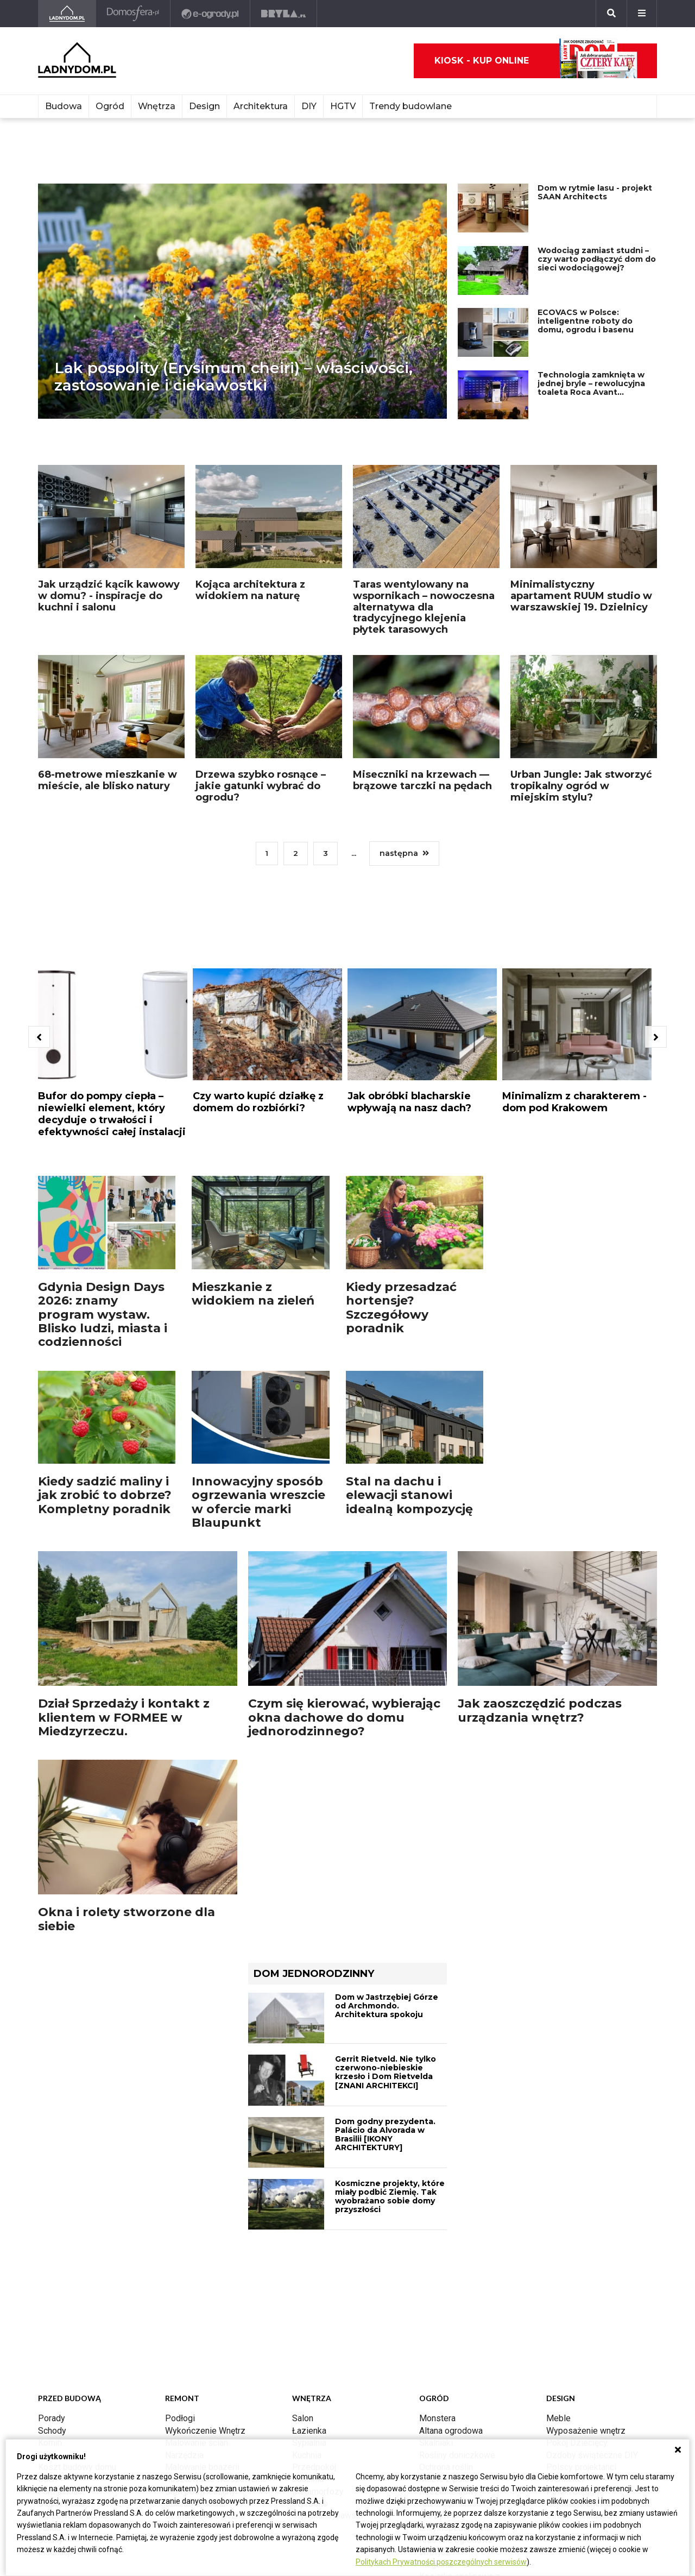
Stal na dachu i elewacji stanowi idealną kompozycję (409, 1495)
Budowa (63, 106)
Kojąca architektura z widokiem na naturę (250, 590)
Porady (51, 2418)
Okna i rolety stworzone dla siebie (126, 1919)
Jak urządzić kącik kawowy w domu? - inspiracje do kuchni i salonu (109, 595)
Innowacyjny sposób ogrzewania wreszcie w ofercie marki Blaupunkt (258, 1502)
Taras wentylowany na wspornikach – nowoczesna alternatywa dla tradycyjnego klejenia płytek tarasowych (424, 606)
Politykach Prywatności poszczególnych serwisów (441, 2562)
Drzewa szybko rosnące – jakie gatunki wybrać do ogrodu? (260, 786)
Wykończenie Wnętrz (205, 2431)
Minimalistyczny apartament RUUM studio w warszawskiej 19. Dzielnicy (581, 595)
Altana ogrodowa (451, 2431)
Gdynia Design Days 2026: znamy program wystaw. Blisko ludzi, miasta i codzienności (102, 1314)
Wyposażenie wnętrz (586, 2431)
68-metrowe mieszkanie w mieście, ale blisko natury (107, 780)
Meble (558, 2418)
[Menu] (641, 13)
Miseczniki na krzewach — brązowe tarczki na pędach (422, 780)
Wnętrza (156, 106)
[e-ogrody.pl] (210, 13)
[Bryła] (283, 13)
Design (204, 106)
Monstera (437, 2418)
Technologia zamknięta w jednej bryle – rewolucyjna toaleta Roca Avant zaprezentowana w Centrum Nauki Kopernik (591, 392)
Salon (302, 2418)
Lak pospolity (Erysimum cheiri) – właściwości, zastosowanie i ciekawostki (233, 376)
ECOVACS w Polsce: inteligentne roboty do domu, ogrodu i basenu (586, 321)
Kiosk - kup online (535, 60)
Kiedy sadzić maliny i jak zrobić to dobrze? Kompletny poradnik (105, 1495)
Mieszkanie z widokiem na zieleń (253, 1294)
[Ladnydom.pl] (67, 13)
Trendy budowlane (410, 106)
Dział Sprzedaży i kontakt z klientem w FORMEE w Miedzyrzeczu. (124, 1717)
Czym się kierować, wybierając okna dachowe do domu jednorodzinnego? (344, 1717)
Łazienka (309, 2431)
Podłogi (180, 2418)
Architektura (260, 106)
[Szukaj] (611, 13)
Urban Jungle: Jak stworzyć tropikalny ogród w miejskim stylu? (581, 786)
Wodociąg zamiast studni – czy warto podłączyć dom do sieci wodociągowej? (597, 259)
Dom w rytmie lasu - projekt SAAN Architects (595, 192)
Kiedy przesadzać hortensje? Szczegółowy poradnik (401, 1308)
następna (408, 853)
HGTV (343, 106)
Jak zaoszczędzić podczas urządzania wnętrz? (540, 1710)
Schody (52, 2431)
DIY (309, 106)
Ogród (110, 106)
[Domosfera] (133, 13)
